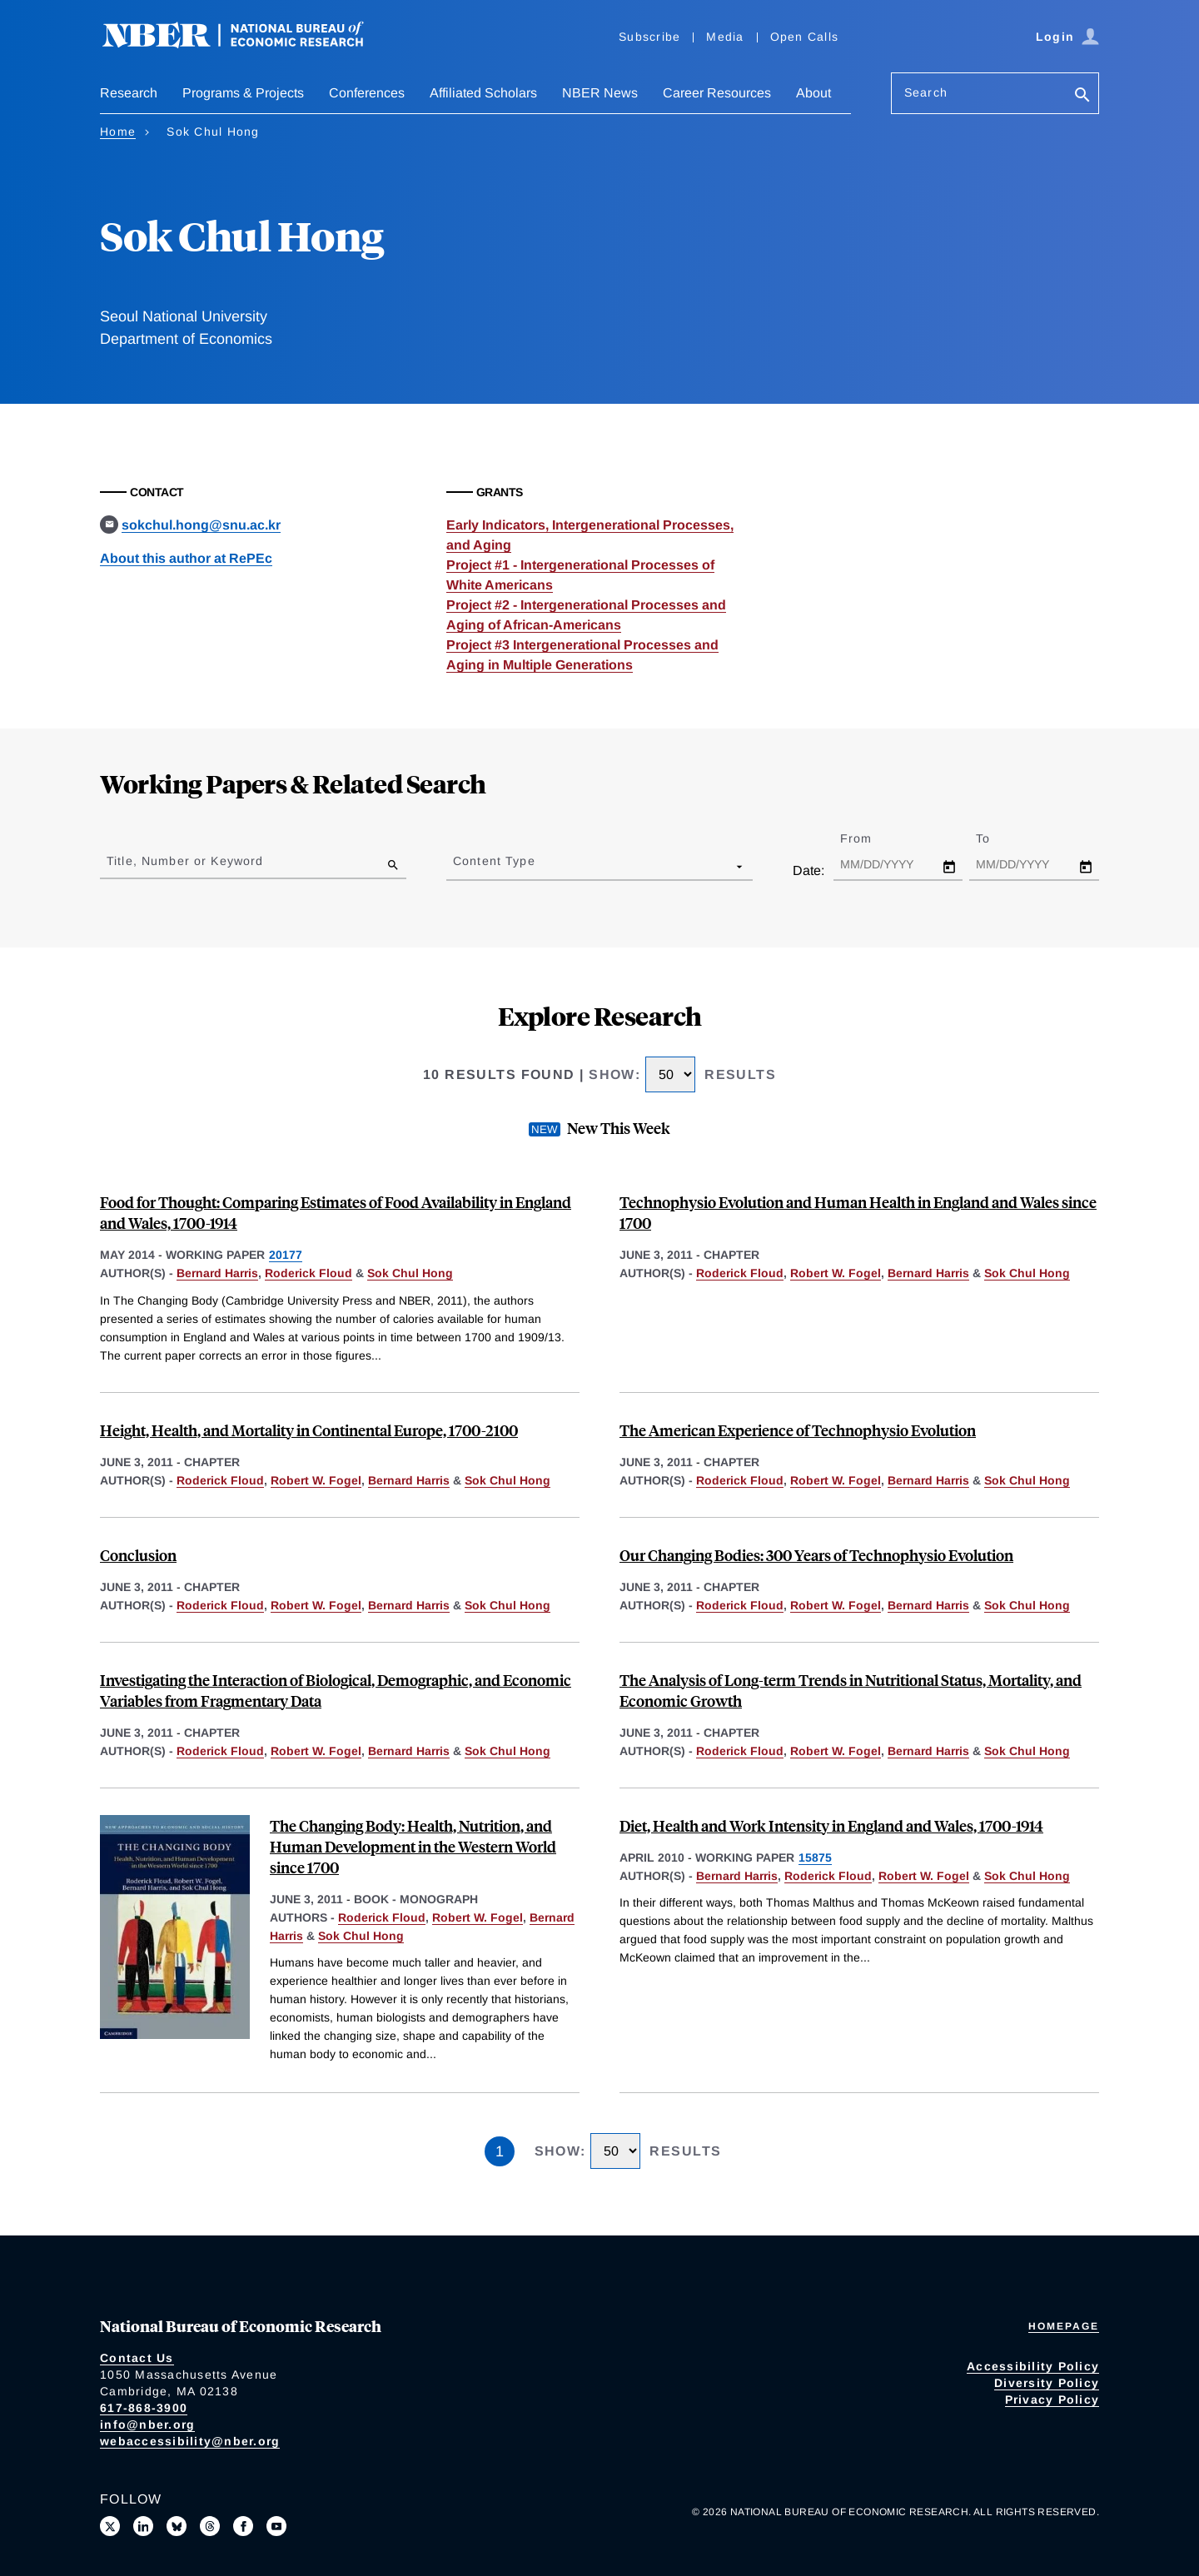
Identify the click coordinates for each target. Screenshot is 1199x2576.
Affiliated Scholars (483, 93)
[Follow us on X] (110, 2526)
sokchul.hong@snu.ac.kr (201, 525)
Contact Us (137, 2358)
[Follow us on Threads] (210, 2526)
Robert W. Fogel (835, 1273)
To (997, 838)
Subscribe (649, 36)
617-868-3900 (143, 2407)
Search (926, 92)
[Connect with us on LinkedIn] (143, 2526)
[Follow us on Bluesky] (177, 2526)
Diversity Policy (1046, 2383)
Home (118, 131)
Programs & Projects (243, 93)
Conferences (367, 93)
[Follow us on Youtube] (276, 2526)
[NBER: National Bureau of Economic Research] (246, 44)
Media (725, 36)
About (813, 93)
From (870, 838)
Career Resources (717, 93)
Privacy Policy (1052, 2399)
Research (128, 93)
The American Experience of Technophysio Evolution (797, 1430)
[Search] (1082, 96)
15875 (815, 1857)
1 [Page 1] (499, 2151)
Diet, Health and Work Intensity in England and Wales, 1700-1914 (831, 1825)
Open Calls (804, 36)
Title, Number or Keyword (185, 861)
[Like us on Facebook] (243, 2526)
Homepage (1063, 2326)
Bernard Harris (217, 1273)
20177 (285, 1254)
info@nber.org (147, 2424)
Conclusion (138, 1554)
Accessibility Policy (1033, 2366)
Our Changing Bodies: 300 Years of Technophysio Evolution (816, 1554)
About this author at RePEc (186, 558)
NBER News (600, 93)
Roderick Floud (308, 1273)
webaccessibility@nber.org (190, 2441)
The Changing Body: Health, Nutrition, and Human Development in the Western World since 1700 (413, 1846)
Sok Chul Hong (410, 1273)
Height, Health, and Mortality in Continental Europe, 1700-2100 (309, 1430)
